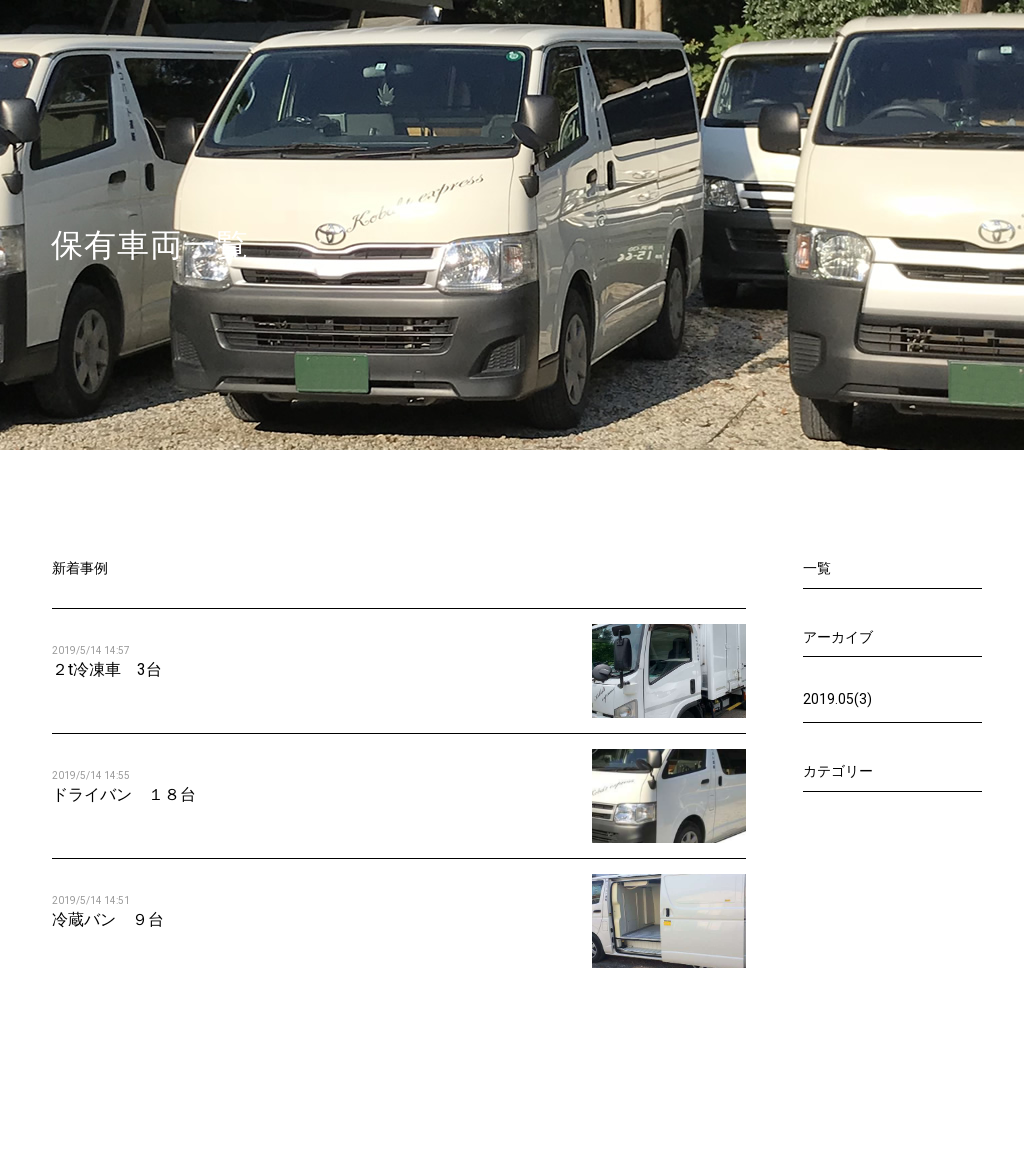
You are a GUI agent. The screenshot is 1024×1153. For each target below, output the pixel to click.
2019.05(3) (837, 699)
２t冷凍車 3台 (107, 669)
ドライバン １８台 (124, 794)
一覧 (817, 568)
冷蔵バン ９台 (108, 919)
